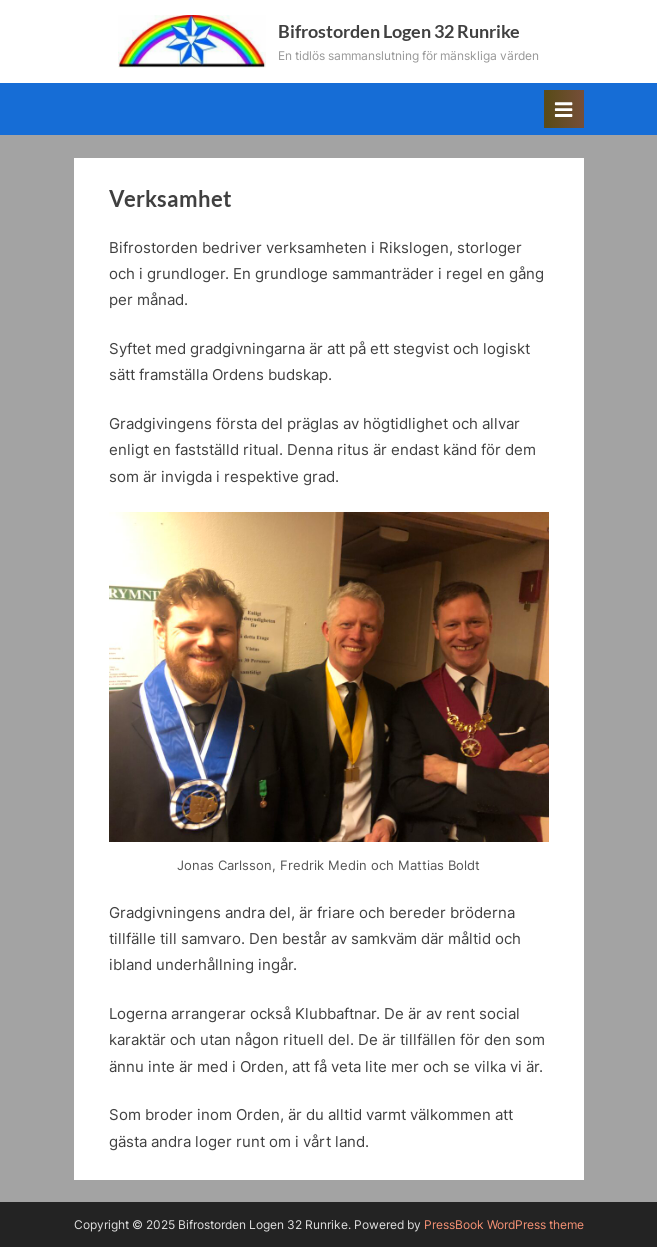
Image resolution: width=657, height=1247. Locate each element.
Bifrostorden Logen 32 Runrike (399, 31)
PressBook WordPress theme (504, 1224)
